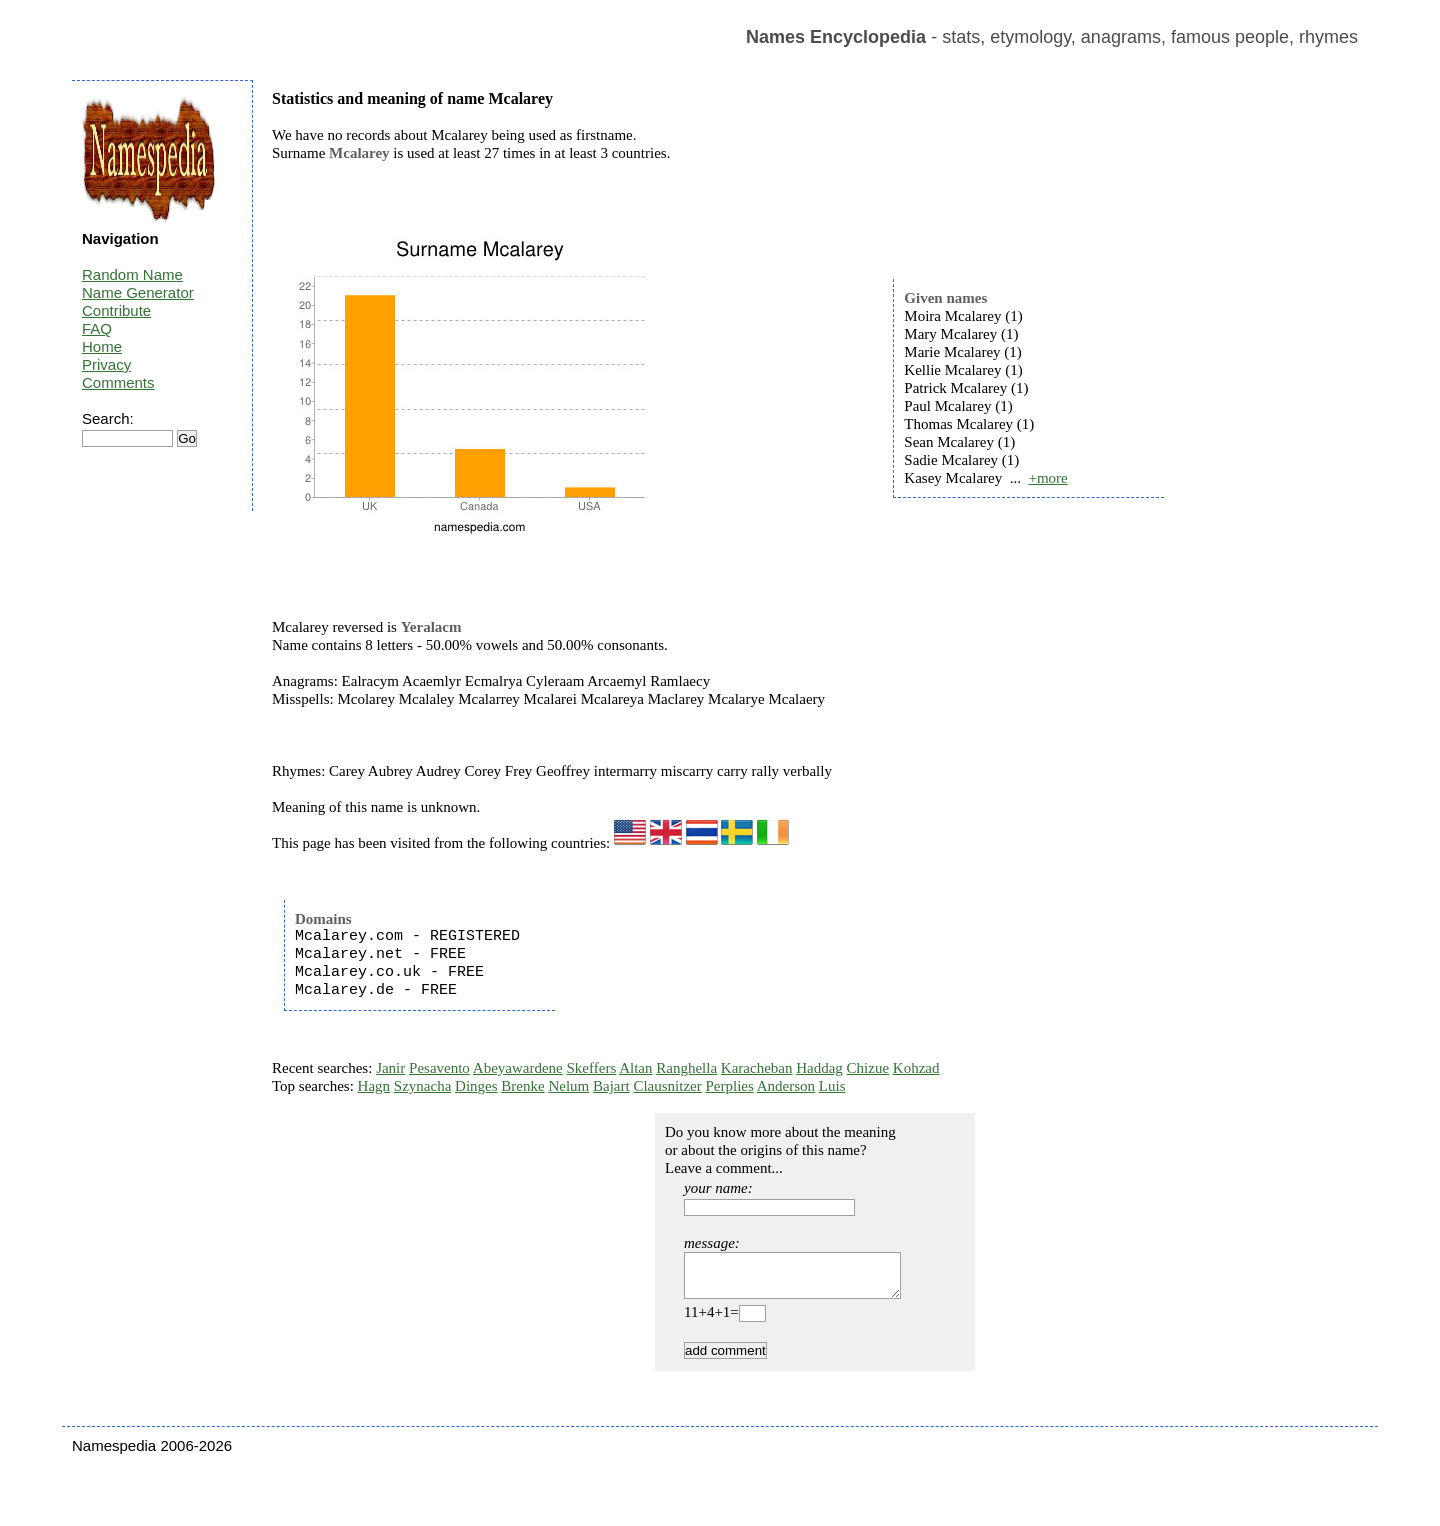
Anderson (786, 1086)
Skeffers (592, 1068)
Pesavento (439, 1068)
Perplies (729, 1086)
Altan (635, 1068)
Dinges (476, 1086)
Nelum (568, 1086)
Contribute (116, 310)
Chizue (868, 1068)
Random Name (132, 274)
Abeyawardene (518, 1068)
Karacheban (757, 1068)
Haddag (819, 1068)
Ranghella (686, 1068)
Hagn (374, 1086)
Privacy (106, 364)
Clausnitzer (667, 1086)
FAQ (97, 328)
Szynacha (422, 1086)
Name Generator (138, 292)
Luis (832, 1086)
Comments (118, 382)
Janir (390, 1068)
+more (1047, 478)
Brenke (522, 1086)
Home (102, 346)
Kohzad (916, 1068)
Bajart (611, 1086)
